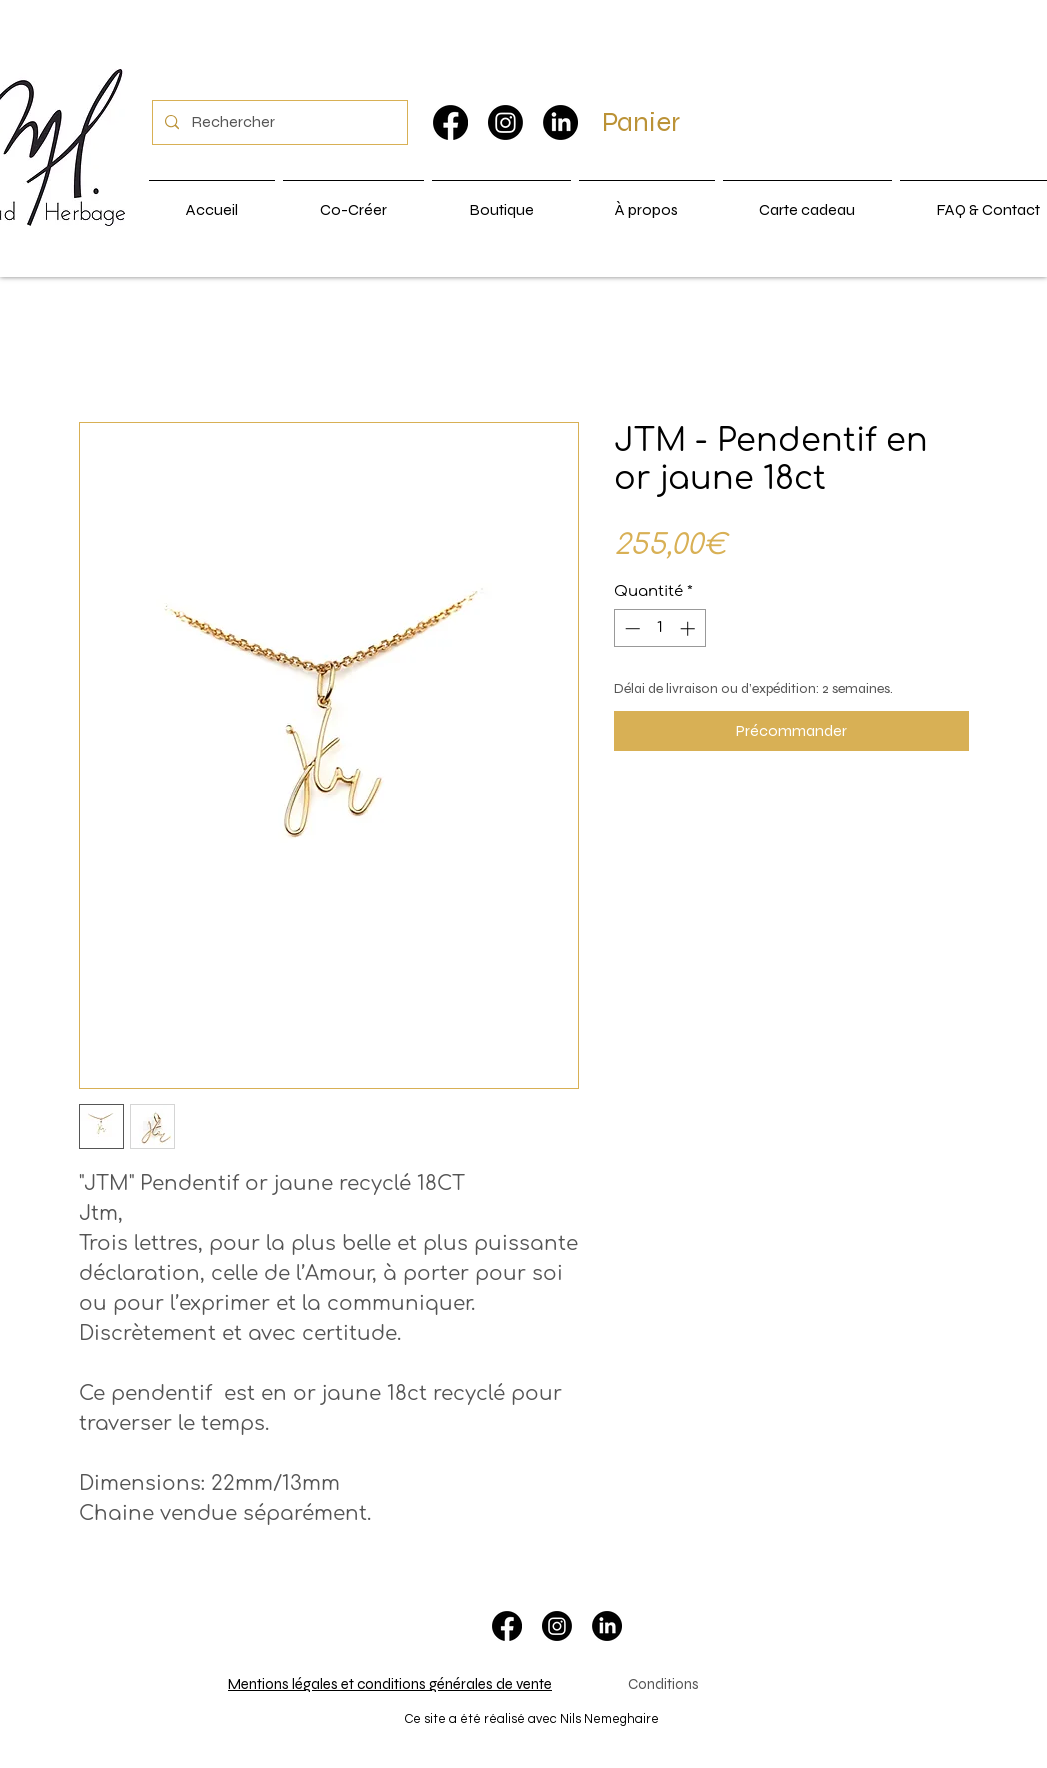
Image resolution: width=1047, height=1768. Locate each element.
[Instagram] (505, 122)
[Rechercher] (278, 122)
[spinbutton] (659, 628)
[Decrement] (630, 628)
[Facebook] (450, 122)
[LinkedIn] (560, 122)
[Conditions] (664, 1685)
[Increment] (689, 628)
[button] (665, 122)
